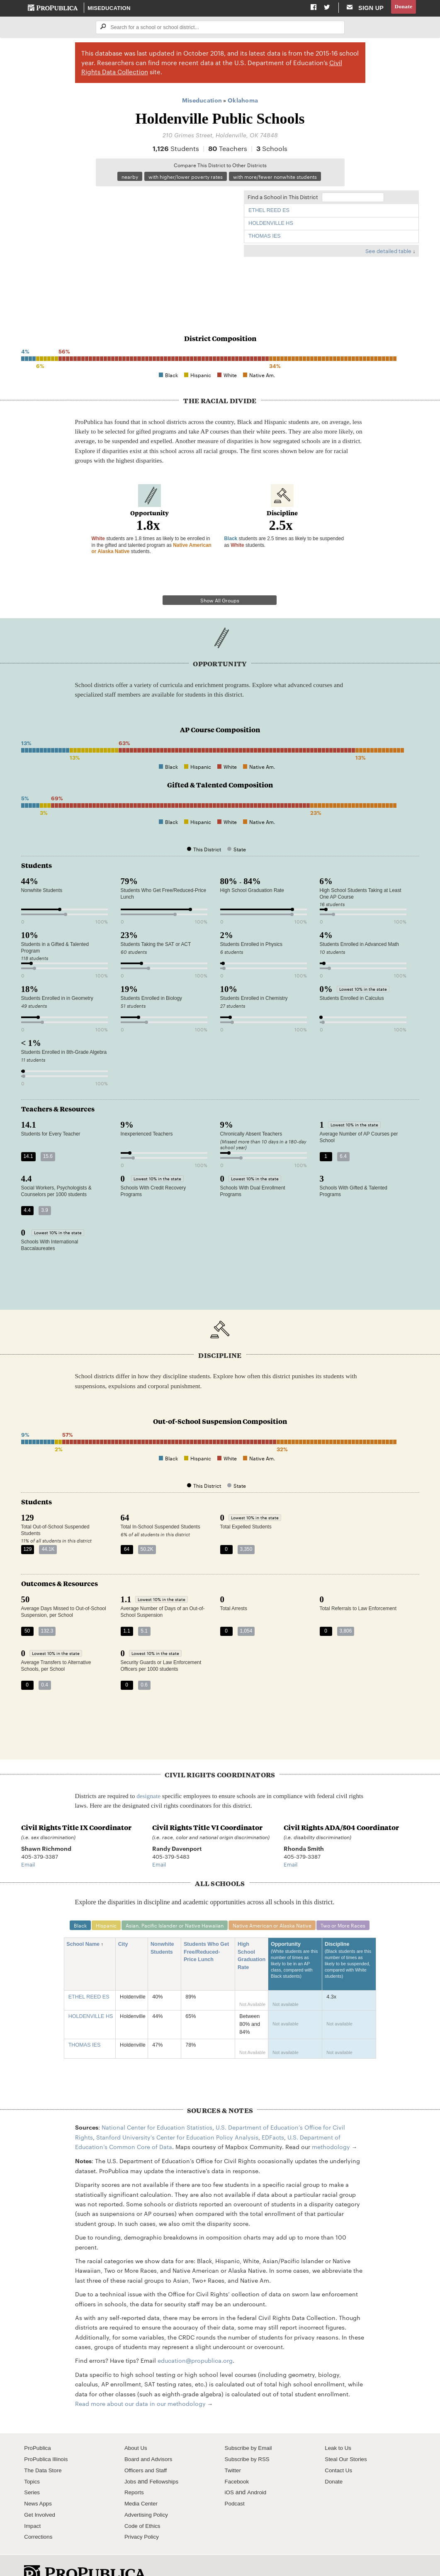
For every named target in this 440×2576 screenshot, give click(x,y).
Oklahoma (243, 101)
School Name (85, 1923)
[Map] (128, 249)
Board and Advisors (150, 2438)
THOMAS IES (264, 238)
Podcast (236, 2482)
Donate (402, 8)
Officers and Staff (147, 2449)
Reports (135, 2471)
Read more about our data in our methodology (140, 2382)
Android (258, 2471)
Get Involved (41, 2493)
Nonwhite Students (164, 1927)
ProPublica (38, 2427)
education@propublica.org (195, 2339)
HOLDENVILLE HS (270, 225)
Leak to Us (339, 2427)
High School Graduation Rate (251, 1935)
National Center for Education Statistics (157, 2106)
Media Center (142, 2482)
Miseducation (109, 8)
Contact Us (340, 2449)
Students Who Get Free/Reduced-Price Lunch (206, 1931)
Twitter (234, 2449)
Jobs (130, 2460)
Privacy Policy (143, 2516)
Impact (33, 2504)
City (126, 1923)
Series (32, 2471)
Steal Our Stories (348, 2438)
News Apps (39, 2482)
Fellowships (166, 2460)
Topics (32, 2460)
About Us (136, 2427)
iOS (230, 2471)
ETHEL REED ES (268, 212)
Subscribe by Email (251, 2427)
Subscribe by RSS (249, 2438)
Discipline (349, 1943)
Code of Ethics (144, 2504)
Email (28, 1842)
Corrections (39, 2516)
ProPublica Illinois (48, 2438)
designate (148, 1773)
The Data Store (44, 2449)
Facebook (238, 2460)
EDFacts (273, 2116)
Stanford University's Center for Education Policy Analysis (177, 2116)
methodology (331, 2125)
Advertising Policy (148, 2493)
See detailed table (388, 252)
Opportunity (295, 1943)
